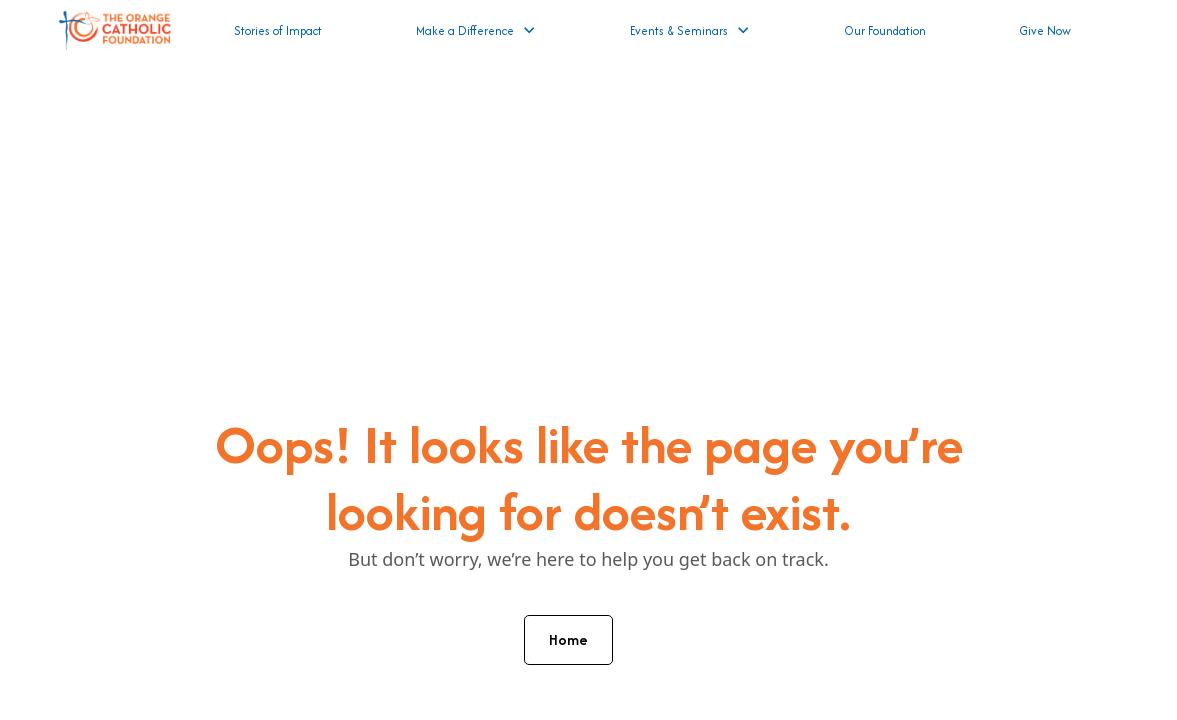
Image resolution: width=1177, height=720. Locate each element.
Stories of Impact (278, 30)
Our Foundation (885, 30)
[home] (115, 30)
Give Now (1045, 30)
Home (568, 639)
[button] (476, 30)
